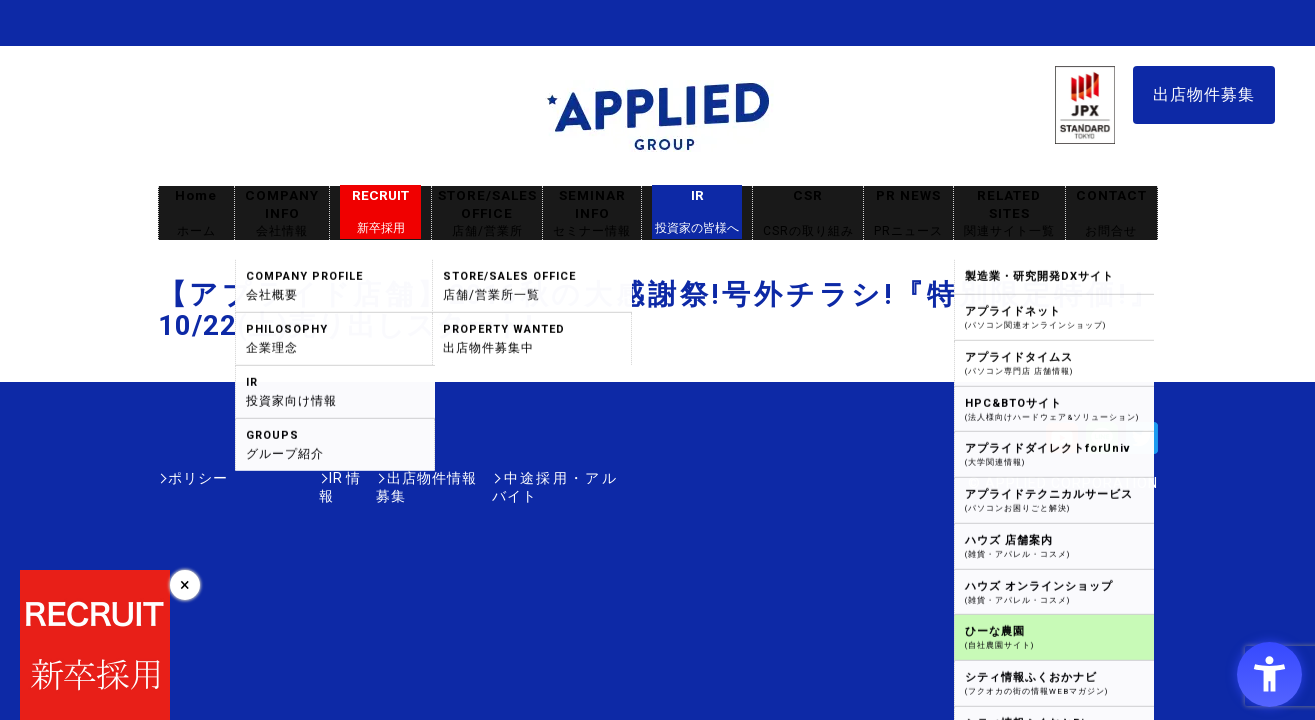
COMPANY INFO (282, 213)
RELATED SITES (1009, 213)
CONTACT (1111, 213)
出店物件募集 (1204, 94)
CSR (808, 213)
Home (196, 213)
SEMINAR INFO (592, 213)
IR (697, 212)
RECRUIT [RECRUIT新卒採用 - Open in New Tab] (380, 212)
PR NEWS (908, 213)
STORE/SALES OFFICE (487, 213)
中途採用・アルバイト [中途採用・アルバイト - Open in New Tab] (542, 478)
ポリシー (198, 478)
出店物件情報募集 (382, 478)
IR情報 (275, 478)
